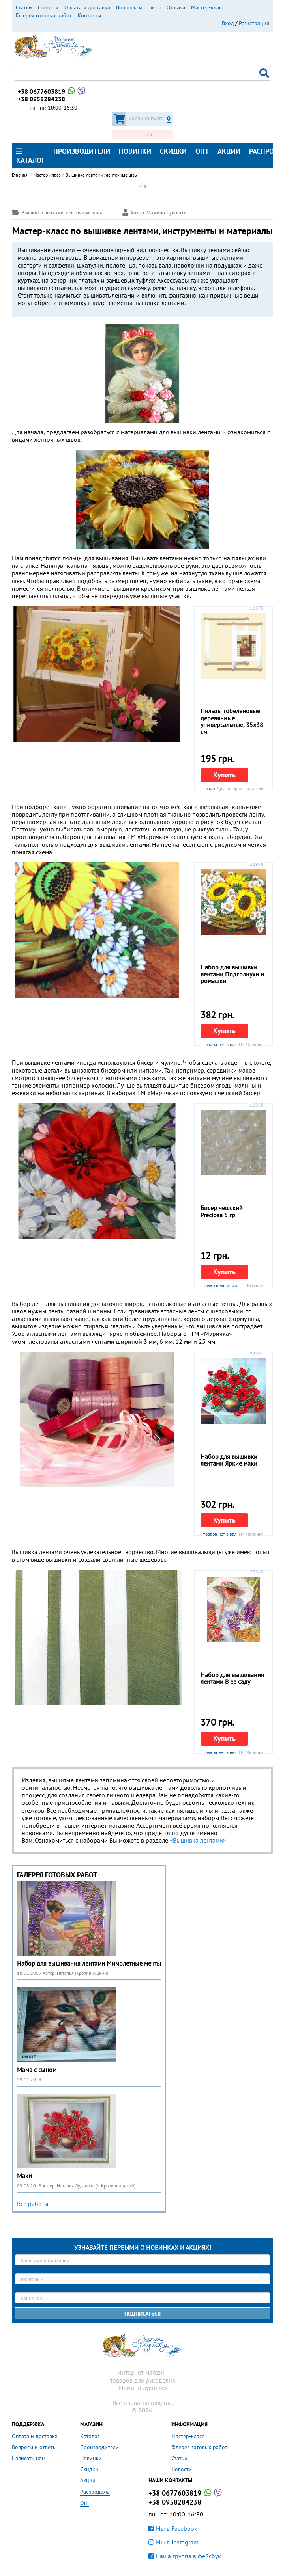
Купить (224, 774)
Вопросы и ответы (138, 7)
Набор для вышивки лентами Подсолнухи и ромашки (232, 974)
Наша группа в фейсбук (184, 2556)
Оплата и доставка (87, 7)
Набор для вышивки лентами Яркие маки (229, 1460)
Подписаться (142, 2313)
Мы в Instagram (173, 2542)
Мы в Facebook (172, 2528)
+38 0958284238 (41, 99)
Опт (202, 151)
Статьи (24, 7)
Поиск (265, 73)
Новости (48, 7)
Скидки (173, 151)
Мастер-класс (207, 7)
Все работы (33, 2204)
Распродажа (95, 2491)
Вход (228, 23)
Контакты (89, 15)
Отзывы (176, 7)
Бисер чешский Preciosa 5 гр (222, 1211)
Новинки (135, 151)
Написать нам (28, 2458)
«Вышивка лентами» (198, 1840)
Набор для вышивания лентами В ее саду (232, 1678)
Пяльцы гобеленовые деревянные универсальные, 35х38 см (232, 721)
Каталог (30, 156)
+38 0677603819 (52, 91)
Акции (229, 151)
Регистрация (254, 23)
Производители (81, 151)
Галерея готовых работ (44, 15)
